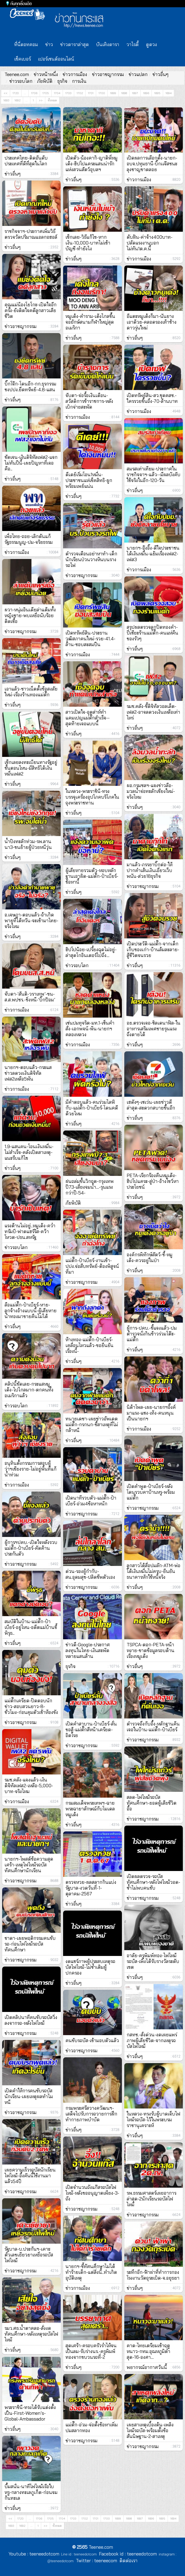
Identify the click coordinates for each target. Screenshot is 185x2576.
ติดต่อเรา (127, 2560)
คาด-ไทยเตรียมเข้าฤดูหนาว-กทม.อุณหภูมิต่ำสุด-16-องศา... (148, 2351)
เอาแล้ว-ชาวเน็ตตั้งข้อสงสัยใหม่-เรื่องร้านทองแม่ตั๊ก (31, 692)
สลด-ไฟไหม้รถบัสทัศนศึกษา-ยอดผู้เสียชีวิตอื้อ (152, 1803)
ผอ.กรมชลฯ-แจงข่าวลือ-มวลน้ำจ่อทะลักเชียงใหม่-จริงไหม (151, 791)
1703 (68, 93)
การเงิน (79, 81)
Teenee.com (17, 74)
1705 (45, 93)
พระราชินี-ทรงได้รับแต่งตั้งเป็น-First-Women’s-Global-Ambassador (30, 2413)
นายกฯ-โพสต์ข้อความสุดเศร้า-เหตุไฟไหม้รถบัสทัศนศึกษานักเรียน (29, 1864)
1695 (157, 93)
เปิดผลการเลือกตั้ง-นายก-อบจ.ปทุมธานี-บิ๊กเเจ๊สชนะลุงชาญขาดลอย (152, 163)
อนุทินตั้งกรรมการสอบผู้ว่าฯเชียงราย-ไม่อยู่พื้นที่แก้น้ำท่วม (31, 1469)
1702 (80, 93)
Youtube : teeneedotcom (34, 2554)
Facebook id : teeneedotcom (127, 2554)
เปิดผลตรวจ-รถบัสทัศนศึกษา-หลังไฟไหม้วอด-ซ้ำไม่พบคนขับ (153, 1882)
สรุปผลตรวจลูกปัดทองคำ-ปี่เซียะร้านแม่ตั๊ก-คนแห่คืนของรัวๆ (152, 633)
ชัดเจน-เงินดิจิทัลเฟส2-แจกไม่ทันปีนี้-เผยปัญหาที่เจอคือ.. (31, 463)
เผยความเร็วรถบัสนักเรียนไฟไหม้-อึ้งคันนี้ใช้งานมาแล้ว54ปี (30, 2175)
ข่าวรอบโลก (21, 81)
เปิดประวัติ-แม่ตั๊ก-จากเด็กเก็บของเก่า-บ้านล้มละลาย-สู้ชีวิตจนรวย (153, 949)
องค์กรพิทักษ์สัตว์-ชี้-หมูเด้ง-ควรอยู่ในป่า (149, 1257)
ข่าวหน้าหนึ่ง (46, 74)
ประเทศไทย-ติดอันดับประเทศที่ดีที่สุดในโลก (26, 161)
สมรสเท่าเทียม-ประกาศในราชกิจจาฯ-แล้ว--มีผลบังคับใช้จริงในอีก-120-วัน (153, 474)
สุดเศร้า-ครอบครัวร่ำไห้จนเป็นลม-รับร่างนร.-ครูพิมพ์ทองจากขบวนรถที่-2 (91, 2351)
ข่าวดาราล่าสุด (74, 44)
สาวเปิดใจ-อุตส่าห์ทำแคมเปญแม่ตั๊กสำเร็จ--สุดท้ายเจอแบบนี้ (88, 717)
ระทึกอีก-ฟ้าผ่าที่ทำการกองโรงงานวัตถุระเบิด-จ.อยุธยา (153, 2275)
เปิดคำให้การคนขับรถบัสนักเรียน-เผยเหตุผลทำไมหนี (29, 2096)
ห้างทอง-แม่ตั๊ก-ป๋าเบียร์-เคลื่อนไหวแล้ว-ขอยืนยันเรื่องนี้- (89, 1345)
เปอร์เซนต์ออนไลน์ (56, 59)
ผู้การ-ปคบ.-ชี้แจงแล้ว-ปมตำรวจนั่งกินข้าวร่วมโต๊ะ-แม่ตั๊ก (152, 1333)
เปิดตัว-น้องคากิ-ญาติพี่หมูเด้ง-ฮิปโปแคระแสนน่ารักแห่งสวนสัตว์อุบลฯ (92, 163)
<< (5, 93)
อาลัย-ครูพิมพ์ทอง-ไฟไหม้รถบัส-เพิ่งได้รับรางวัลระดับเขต (153, 1961)
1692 (17, 100)
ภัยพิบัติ (45, 81)
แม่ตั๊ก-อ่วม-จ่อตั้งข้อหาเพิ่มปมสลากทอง (92, 2427)
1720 (16, 93)
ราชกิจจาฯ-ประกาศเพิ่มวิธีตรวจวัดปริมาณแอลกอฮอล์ (31, 234)
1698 (124, 93)
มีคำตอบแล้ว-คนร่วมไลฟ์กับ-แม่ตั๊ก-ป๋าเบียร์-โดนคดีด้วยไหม (92, 1108)
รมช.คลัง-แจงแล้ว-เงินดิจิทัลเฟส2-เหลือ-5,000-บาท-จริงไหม (29, 1785)
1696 (146, 93)
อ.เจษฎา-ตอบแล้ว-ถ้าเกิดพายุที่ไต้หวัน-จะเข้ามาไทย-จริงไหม (31, 920)
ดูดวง (151, 44)
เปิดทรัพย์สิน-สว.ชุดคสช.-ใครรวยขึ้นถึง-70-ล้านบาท (152, 398)
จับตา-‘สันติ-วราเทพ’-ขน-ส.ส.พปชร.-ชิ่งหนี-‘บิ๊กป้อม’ (30, 997)
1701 (90, 93)
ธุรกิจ (62, 81)
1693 (6, 100)
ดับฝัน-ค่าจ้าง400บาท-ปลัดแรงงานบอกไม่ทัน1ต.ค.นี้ (149, 242)
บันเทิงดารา (107, 44)
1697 (135, 93)
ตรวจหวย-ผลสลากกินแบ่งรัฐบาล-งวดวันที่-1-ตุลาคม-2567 (91, 1888)
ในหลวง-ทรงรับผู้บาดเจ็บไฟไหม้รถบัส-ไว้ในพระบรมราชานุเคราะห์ (153, 2119)
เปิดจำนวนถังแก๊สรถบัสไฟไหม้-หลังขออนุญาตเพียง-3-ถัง (92, 2193)
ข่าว (49, 44)
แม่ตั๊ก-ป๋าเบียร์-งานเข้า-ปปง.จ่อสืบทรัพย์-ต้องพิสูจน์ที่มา (92, 1266)
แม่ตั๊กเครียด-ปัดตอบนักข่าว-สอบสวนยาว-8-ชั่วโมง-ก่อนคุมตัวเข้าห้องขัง (31, 1706)
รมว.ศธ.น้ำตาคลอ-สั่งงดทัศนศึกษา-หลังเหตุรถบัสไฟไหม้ (31, 2334)
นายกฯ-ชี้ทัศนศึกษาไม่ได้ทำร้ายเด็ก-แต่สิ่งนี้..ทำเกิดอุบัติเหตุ (91, 2272)
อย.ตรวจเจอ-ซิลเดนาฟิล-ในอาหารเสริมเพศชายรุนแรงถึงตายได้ (153, 1028)
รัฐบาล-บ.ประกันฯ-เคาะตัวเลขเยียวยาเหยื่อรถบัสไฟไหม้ (29, 2254)
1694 (168, 93)
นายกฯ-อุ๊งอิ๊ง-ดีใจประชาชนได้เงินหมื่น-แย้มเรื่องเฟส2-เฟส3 (153, 553)
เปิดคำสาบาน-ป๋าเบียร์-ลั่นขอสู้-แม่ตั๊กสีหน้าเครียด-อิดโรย (91, 1729)
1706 (34, 93)
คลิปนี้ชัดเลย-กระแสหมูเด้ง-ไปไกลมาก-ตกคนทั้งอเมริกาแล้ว (29, 1389)
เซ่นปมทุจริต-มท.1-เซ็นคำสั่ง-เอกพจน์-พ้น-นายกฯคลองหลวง (90, 1028)
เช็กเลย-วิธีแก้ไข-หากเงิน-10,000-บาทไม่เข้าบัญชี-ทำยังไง (88, 242)
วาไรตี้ (132, 44)
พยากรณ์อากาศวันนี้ (147, 2367)
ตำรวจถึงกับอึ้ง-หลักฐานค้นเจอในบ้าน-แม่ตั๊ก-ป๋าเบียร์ (153, 1726)
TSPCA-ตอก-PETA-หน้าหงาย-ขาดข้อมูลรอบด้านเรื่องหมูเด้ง (150, 1650)
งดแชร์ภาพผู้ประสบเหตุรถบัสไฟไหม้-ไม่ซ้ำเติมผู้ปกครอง (90, 1967)
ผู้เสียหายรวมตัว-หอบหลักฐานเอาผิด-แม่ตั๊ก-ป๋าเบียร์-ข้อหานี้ (92, 876)
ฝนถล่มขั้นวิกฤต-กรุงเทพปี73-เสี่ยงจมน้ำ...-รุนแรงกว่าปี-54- (90, 1187)
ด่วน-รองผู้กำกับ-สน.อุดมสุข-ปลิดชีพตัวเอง (90, 1574)
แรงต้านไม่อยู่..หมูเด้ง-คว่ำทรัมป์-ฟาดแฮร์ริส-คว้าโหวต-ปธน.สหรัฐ (30, 1231)
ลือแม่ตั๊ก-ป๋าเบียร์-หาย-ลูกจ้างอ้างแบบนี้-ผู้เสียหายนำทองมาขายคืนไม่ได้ (31, 1310)
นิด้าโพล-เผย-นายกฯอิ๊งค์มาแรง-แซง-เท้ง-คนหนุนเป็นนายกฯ (151, 1413)
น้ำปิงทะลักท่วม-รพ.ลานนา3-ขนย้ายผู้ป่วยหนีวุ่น (28, 844)
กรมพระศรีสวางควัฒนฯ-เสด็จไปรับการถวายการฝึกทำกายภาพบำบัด (91, 2113)
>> (41, 100)
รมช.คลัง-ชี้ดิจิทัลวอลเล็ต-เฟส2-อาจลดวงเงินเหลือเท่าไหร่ (153, 712)
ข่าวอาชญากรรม (108, 74)
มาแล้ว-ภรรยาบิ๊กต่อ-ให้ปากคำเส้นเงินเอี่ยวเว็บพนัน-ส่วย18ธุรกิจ (149, 870)
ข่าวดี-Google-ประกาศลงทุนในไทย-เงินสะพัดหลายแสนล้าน (88, 1650)
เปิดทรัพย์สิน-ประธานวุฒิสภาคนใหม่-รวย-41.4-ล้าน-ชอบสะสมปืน (90, 638)
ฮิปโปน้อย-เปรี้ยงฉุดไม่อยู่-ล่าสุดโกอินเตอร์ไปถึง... (91, 952)
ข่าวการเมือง (75, 74)
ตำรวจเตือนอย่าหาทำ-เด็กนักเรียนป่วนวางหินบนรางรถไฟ (91, 559)
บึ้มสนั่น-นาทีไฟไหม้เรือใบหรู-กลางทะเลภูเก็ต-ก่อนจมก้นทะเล (31, 2492)
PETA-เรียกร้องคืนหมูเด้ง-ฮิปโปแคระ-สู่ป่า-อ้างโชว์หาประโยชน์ (153, 1181)
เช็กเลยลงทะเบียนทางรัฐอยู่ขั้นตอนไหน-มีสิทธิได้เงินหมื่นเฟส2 (31, 768)
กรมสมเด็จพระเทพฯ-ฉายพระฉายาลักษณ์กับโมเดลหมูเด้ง (90, 1808)
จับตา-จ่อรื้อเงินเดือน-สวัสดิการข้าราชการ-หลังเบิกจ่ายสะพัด (89, 401)
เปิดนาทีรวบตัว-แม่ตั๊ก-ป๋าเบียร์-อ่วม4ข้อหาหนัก (91, 1501)
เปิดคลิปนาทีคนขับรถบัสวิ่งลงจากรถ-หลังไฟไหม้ (31, 2020)
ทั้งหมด (52, 100)
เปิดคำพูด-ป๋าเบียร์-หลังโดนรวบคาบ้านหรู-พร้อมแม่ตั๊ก (151, 1492)
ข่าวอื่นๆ (160, 74)
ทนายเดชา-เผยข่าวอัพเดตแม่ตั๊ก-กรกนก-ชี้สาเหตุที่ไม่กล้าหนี (92, 1424)
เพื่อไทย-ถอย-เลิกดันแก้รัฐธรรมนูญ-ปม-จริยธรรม (29, 539)
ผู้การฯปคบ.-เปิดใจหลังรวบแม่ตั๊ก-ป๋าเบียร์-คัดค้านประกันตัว (31, 1548)
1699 (113, 93)
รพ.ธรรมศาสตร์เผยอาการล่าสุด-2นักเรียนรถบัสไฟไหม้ (151, 2198)
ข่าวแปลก (138, 74)
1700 (102, 93)
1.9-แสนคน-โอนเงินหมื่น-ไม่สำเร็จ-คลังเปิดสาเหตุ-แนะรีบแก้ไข (29, 1152)
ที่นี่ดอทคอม (26, 44)
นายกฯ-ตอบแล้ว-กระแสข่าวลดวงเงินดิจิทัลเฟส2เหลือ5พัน (28, 1073)
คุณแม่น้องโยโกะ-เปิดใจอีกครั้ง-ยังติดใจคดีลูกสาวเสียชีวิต (31, 310)
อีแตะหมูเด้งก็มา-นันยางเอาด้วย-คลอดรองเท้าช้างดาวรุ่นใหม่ (152, 322)
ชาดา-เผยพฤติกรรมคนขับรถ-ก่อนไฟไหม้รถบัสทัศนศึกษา (30, 1944)
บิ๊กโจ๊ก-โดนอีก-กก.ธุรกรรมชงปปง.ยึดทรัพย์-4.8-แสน (30, 386)
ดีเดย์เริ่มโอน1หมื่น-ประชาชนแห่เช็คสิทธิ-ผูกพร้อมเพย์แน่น (89, 480)
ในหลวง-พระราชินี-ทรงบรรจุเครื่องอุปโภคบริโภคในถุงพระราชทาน (92, 797)
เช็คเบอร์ (22, 59)
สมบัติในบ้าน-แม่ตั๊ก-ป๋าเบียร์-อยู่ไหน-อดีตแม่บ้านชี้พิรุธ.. (31, 1627)
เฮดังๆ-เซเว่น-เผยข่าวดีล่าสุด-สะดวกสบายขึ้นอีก (151, 1105)
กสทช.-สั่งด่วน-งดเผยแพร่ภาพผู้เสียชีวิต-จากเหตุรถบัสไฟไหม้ (152, 2040)
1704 (57, 93)
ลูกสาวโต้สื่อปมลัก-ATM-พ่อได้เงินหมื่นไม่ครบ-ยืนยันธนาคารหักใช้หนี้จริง (153, 1571)
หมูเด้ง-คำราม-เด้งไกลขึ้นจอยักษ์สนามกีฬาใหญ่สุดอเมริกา (90, 322)
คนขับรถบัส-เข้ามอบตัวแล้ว (92, 2040)
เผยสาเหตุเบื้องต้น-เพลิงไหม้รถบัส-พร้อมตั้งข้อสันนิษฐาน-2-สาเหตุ (150, 2430)
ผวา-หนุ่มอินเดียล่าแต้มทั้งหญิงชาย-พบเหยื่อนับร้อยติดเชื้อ (30, 615)
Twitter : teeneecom (95, 2560)
